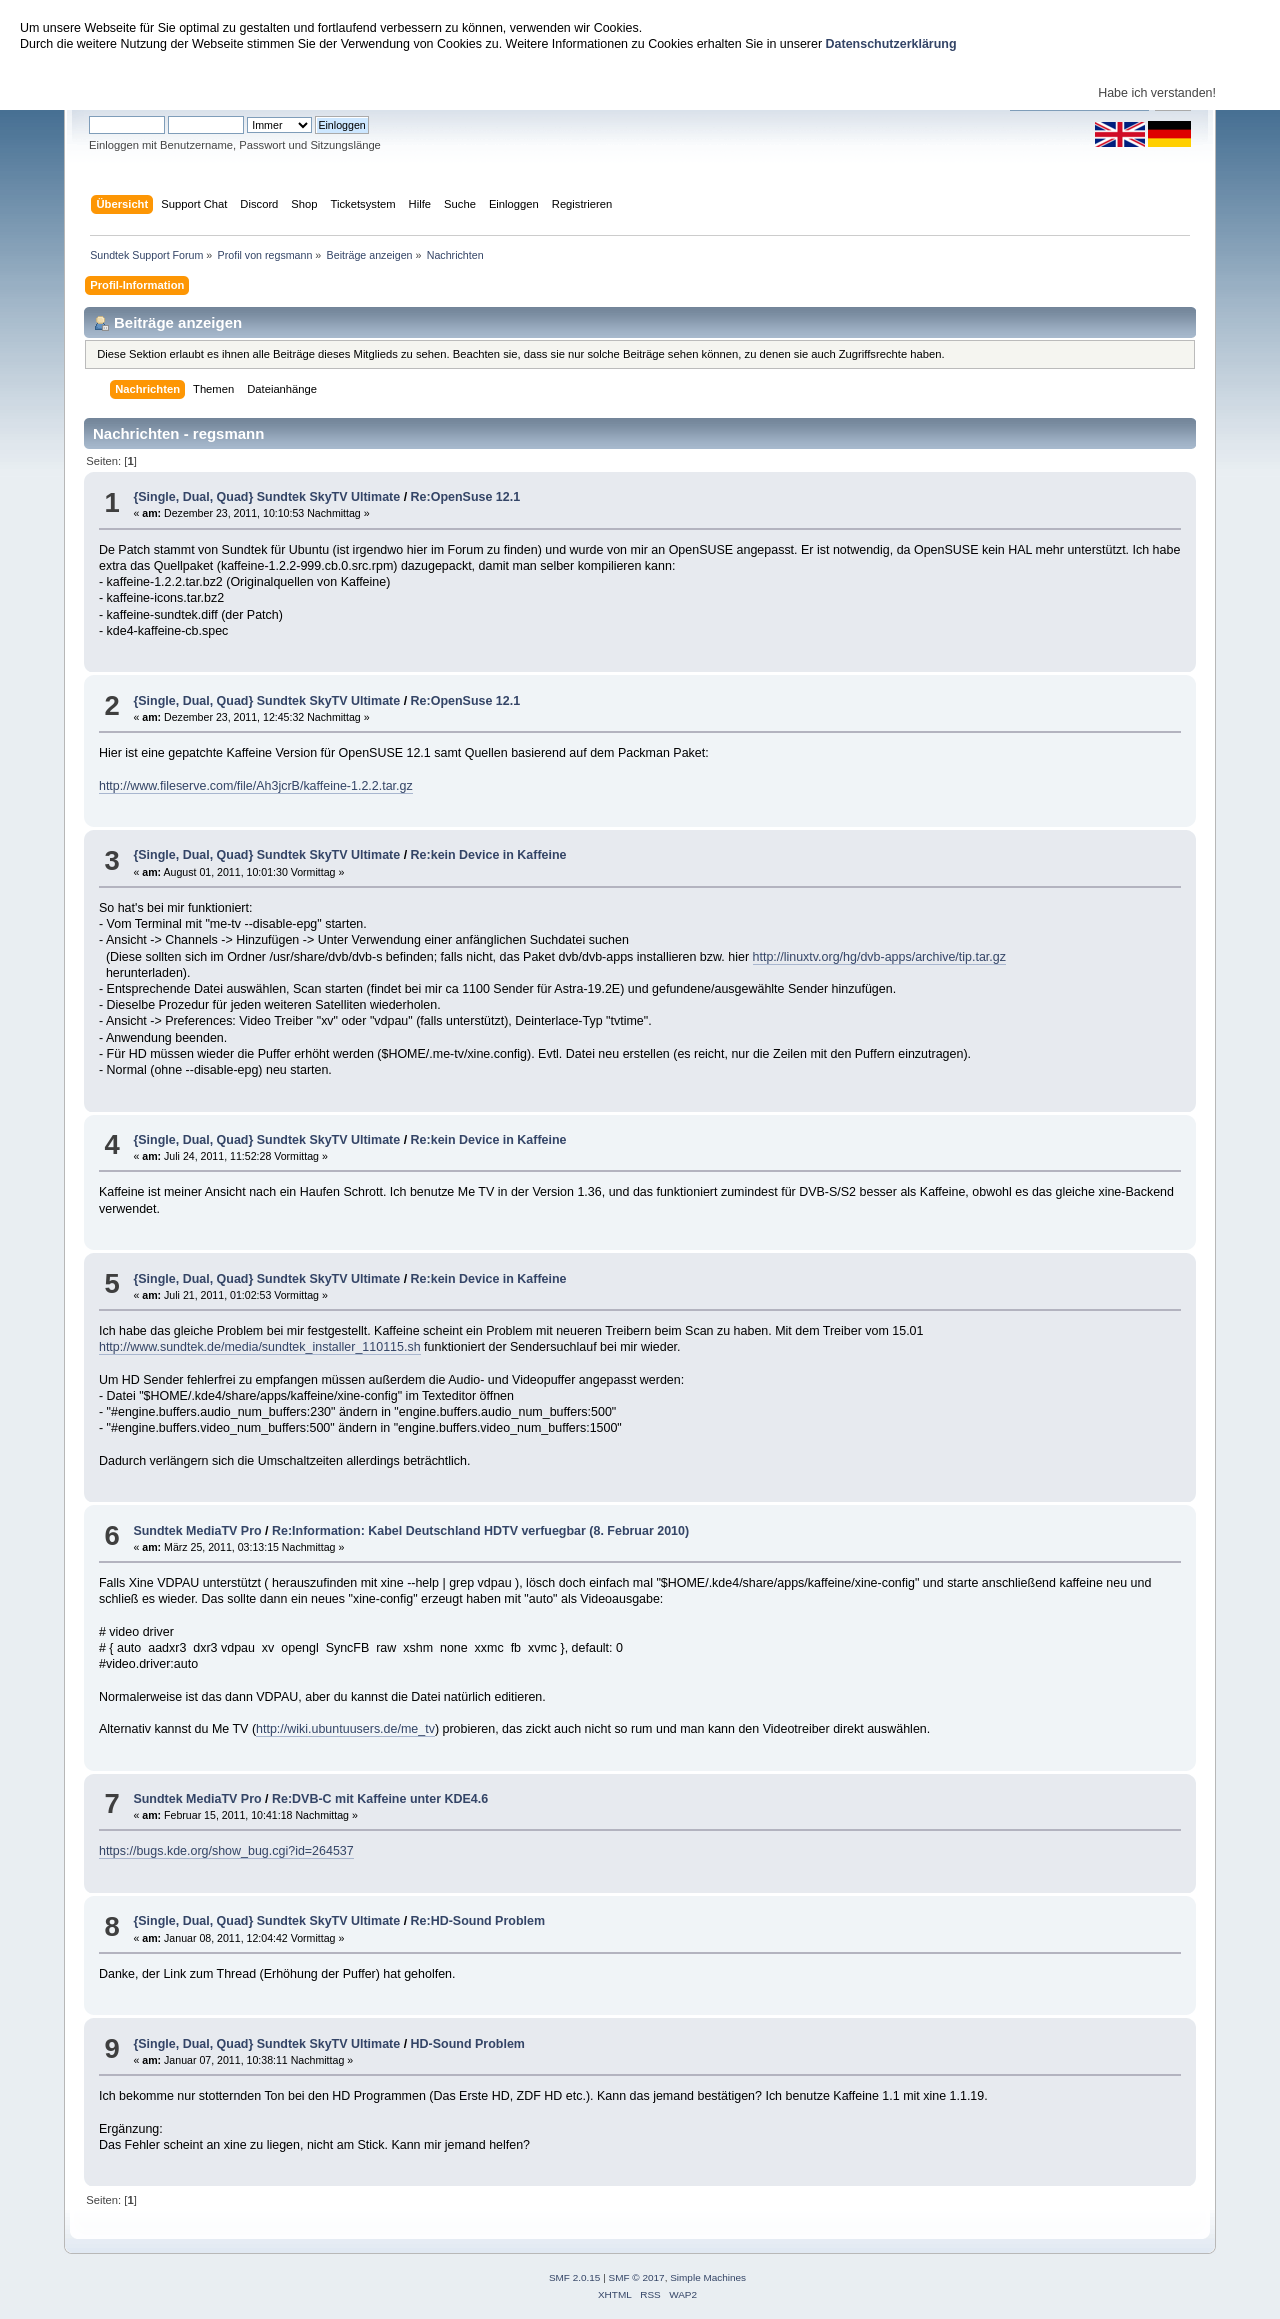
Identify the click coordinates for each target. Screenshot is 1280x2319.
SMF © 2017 (637, 2277)
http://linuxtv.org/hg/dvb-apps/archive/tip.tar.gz (879, 957)
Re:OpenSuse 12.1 (466, 497)
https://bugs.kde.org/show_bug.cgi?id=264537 (226, 1851)
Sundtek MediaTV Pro (197, 1531)
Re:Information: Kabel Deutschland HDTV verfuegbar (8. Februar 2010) (480, 1531)
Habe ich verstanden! (1157, 93)
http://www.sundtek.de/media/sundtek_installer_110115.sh (260, 1347)
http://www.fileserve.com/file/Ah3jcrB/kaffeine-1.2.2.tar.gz (256, 786)
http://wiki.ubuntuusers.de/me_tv (345, 1729)
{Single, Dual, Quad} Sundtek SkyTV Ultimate (266, 497)
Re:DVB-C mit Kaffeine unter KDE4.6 (380, 1799)
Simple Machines (708, 2277)
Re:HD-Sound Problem (478, 1921)
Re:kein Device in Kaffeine (489, 855)
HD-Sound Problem (468, 2044)
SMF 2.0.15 (575, 2277)
